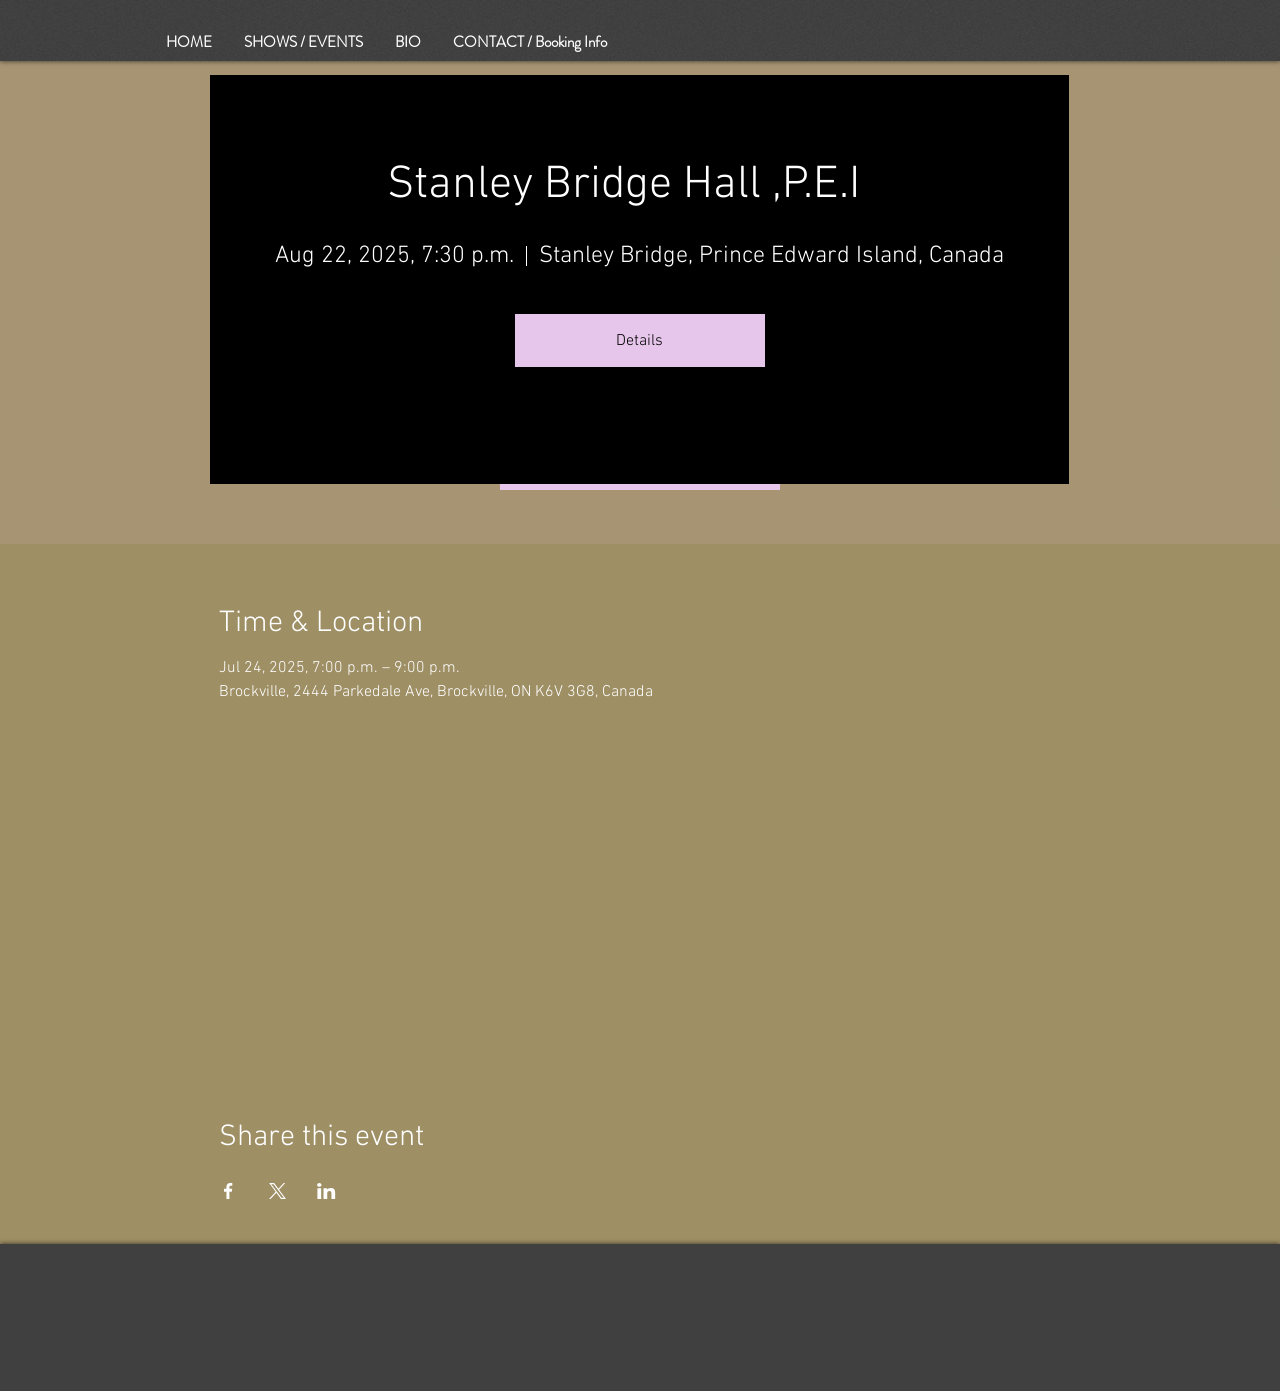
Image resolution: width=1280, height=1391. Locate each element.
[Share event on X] (277, 1191)
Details (639, 341)
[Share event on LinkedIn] (326, 1191)
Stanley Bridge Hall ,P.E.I (640, 185)
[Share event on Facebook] (228, 1191)
